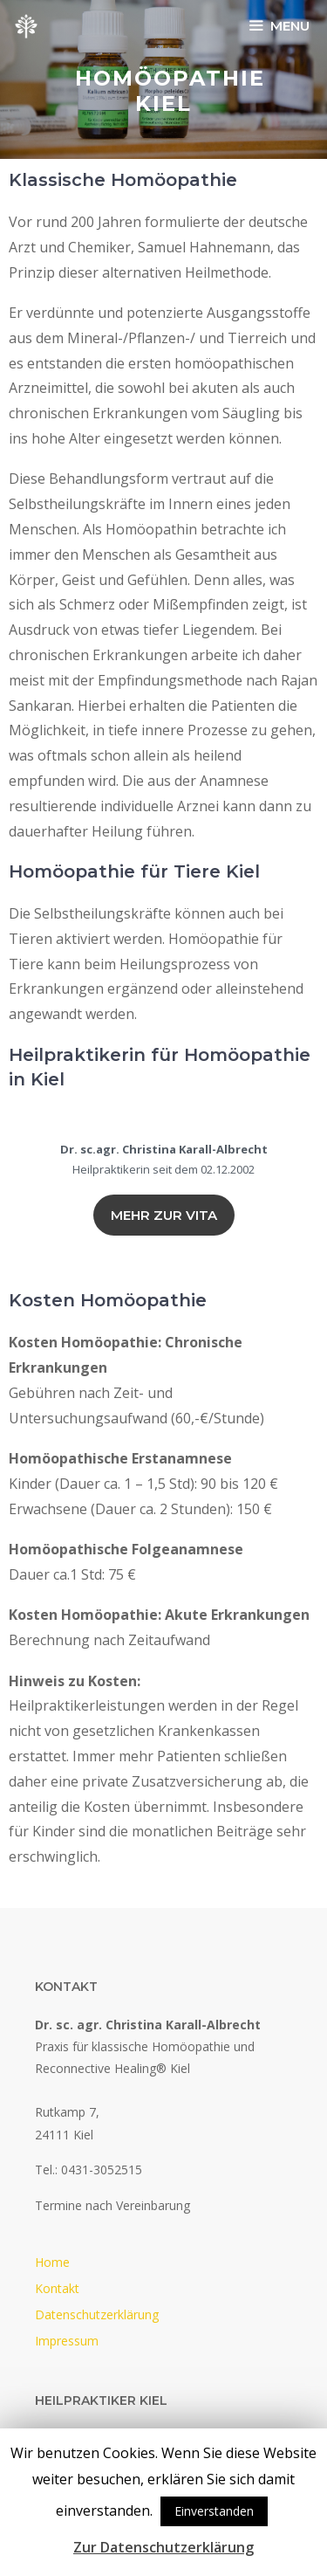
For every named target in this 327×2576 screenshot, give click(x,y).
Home (52, 2262)
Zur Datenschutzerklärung (163, 2547)
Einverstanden (214, 2511)
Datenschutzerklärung (97, 2314)
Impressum (67, 2340)
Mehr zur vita (164, 1215)
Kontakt (57, 2288)
